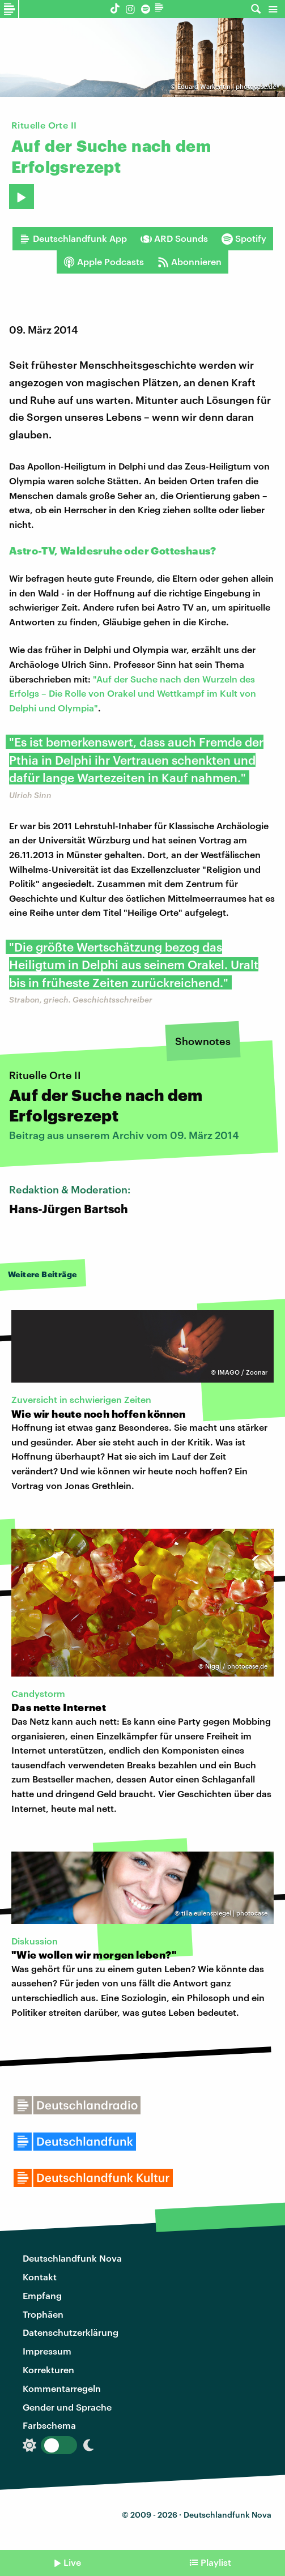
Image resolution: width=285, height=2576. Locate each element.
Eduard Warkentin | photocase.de (226, 86)
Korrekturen (48, 2369)
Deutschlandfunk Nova (72, 2258)
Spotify (244, 238)
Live (72, 2562)
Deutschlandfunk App (73, 238)
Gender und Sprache (67, 2407)
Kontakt (40, 2276)
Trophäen (43, 2314)
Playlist (216, 2562)
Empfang (42, 2295)
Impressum (47, 2350)
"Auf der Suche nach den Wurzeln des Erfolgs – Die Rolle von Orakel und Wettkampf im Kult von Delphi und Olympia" (132, 693)
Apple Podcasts (103, 261)
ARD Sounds (174, 238)
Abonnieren (190, 261)
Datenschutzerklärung (70, 2332)
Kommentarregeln (62, 2388)
